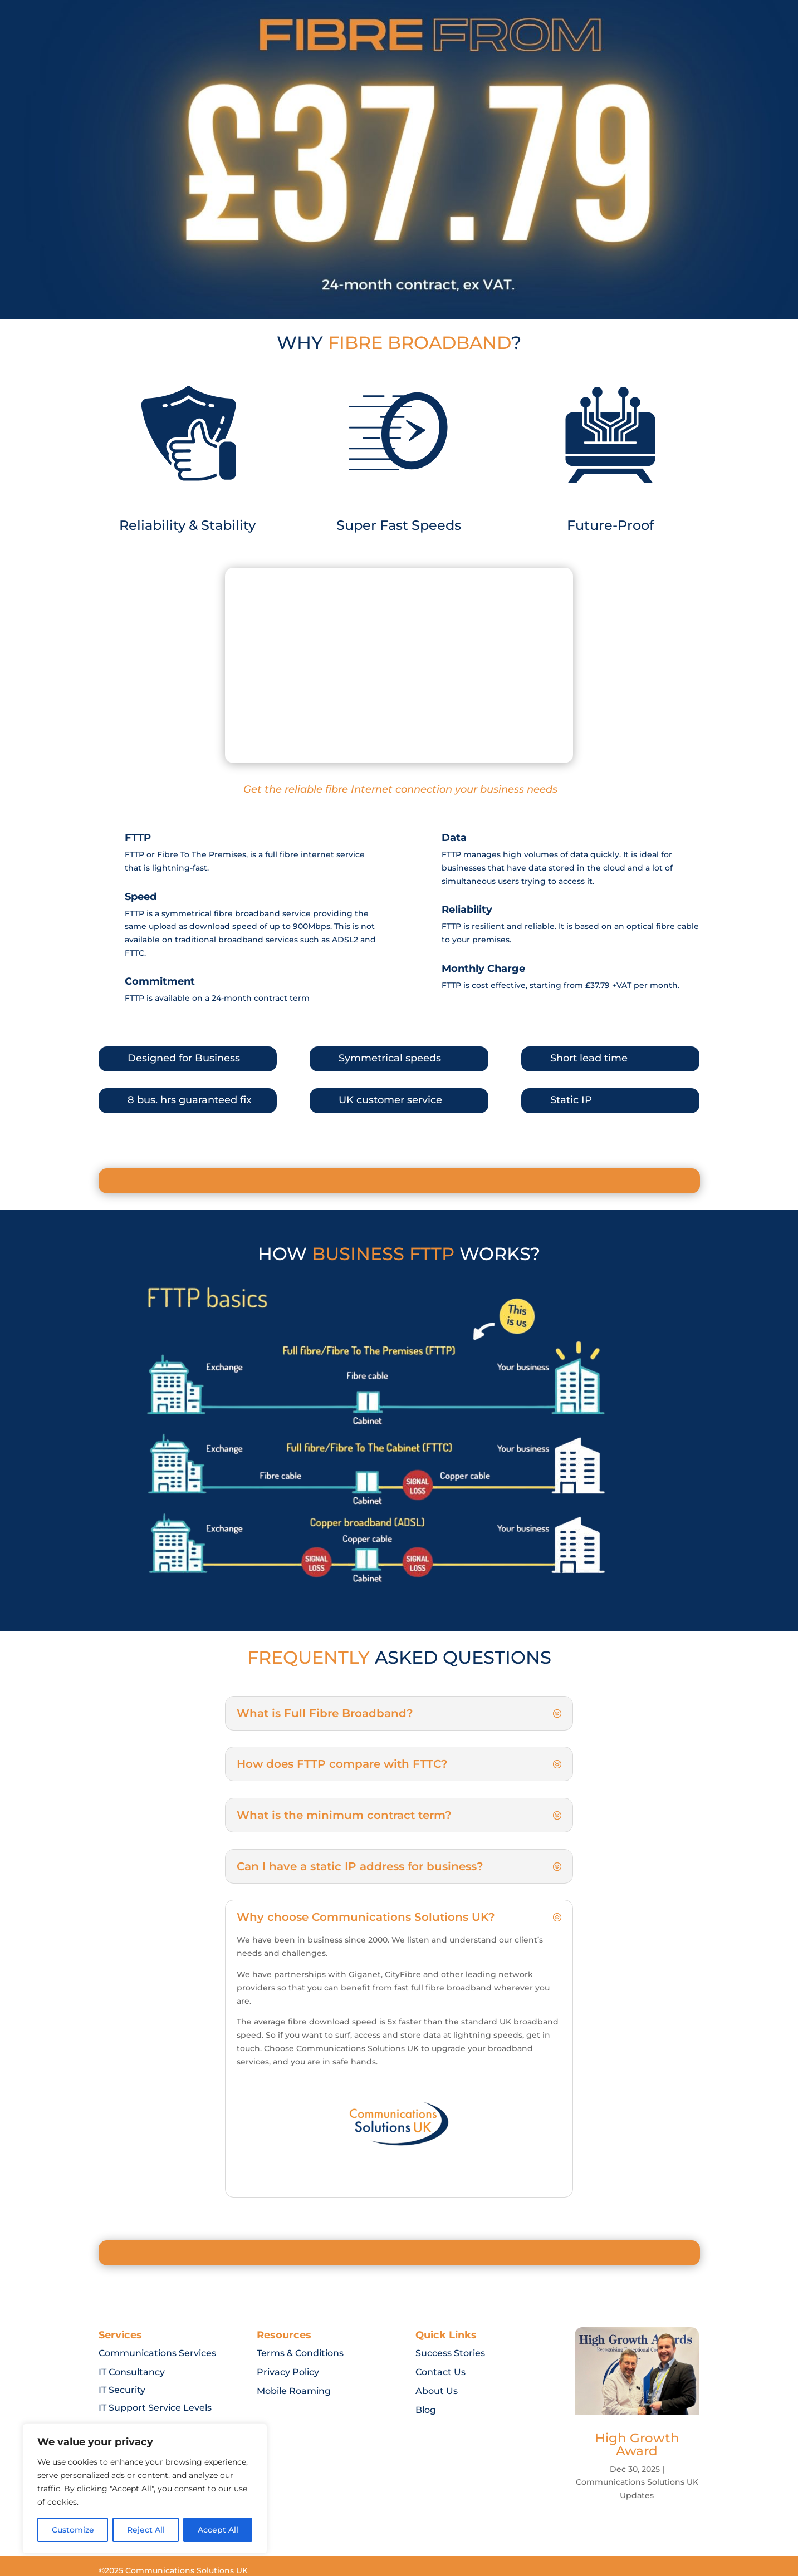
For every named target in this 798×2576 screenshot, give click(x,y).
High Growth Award (637, 2444)
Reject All (146, 2530)
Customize (73, 2530)
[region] (144, 2488)
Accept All (218, 2530)
